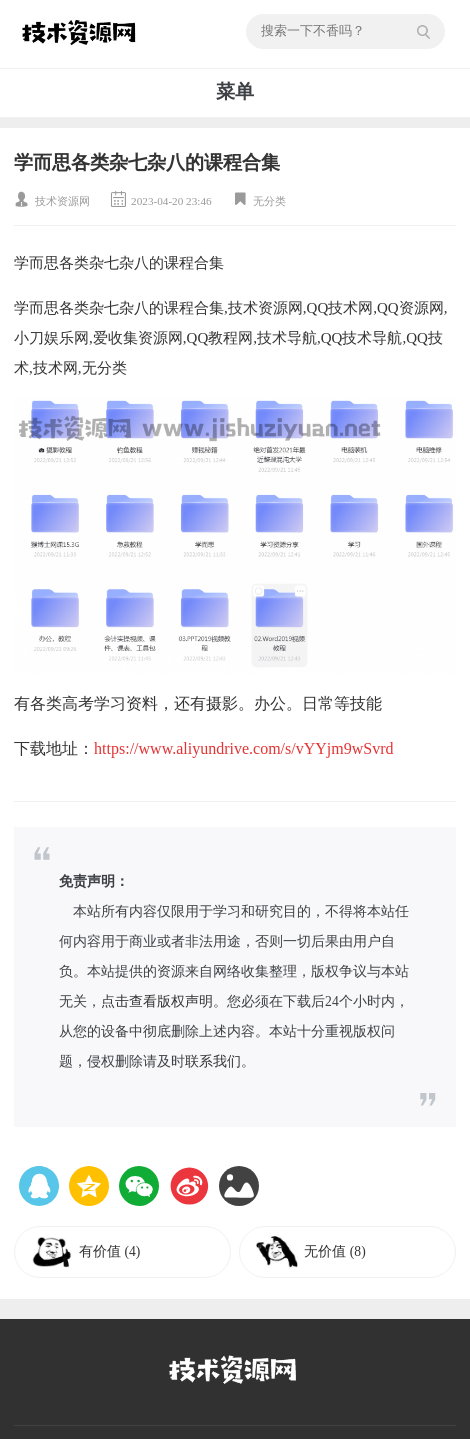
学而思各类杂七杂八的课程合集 (147, 162)
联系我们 (213, 1061)
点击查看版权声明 (157, 1001)
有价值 (109, 1251)
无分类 (269, 201)
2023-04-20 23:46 (171, 201)
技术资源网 (62, 201)
